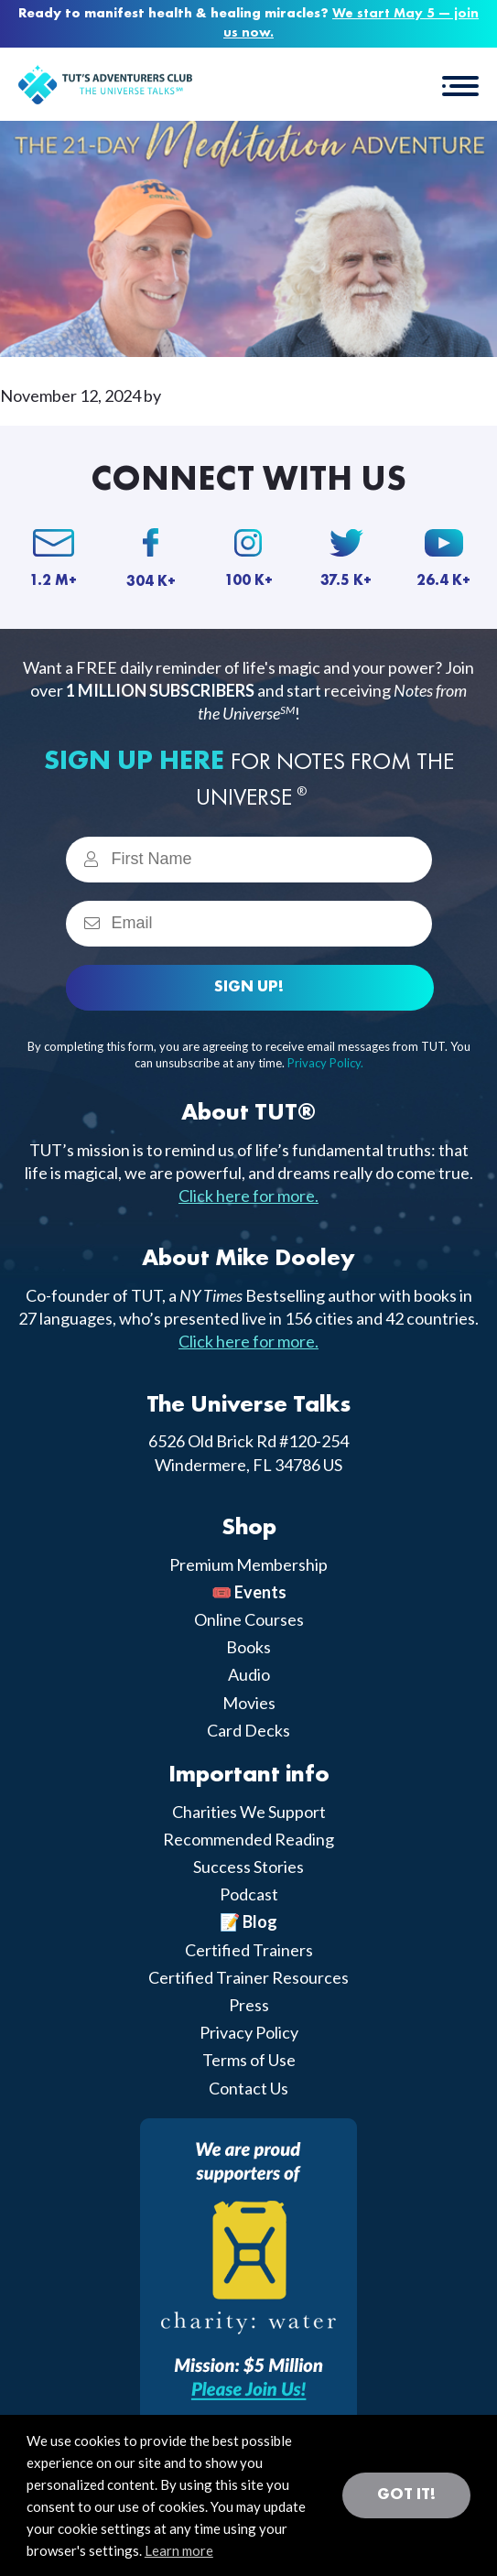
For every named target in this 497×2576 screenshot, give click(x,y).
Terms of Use (249, 2060)
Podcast (249, 1894)
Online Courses (249, 1619)
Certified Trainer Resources (248, 1977)
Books (248, 1647)
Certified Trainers (249, 1950)
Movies (249, 1703)
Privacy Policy (249, 2032)
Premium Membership (248, 1564)
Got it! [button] (406, 2494)
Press (249, 2005)
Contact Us (248, 2088)
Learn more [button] (179, 2550)
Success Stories (248, 1866)
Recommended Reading (248, 1839)
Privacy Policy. (325, 1062)
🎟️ (248, 1592)
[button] (460, 84)
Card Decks (248, 1730)
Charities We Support (249, 1812)
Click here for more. (248, 1195)
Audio (249, 1674)
